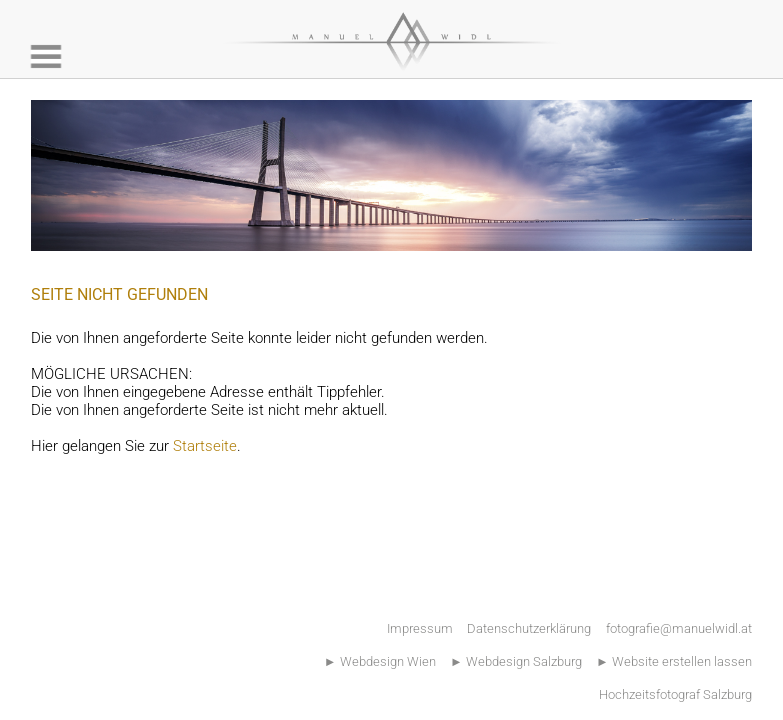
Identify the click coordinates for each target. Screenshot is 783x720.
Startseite (205, 446)
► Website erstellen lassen (674, 661)
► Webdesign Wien (380, 661)
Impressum (420, 628)
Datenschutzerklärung (529, 628)
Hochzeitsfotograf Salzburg (675, 694)
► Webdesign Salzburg (516, 661)
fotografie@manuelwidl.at (679, 628)
